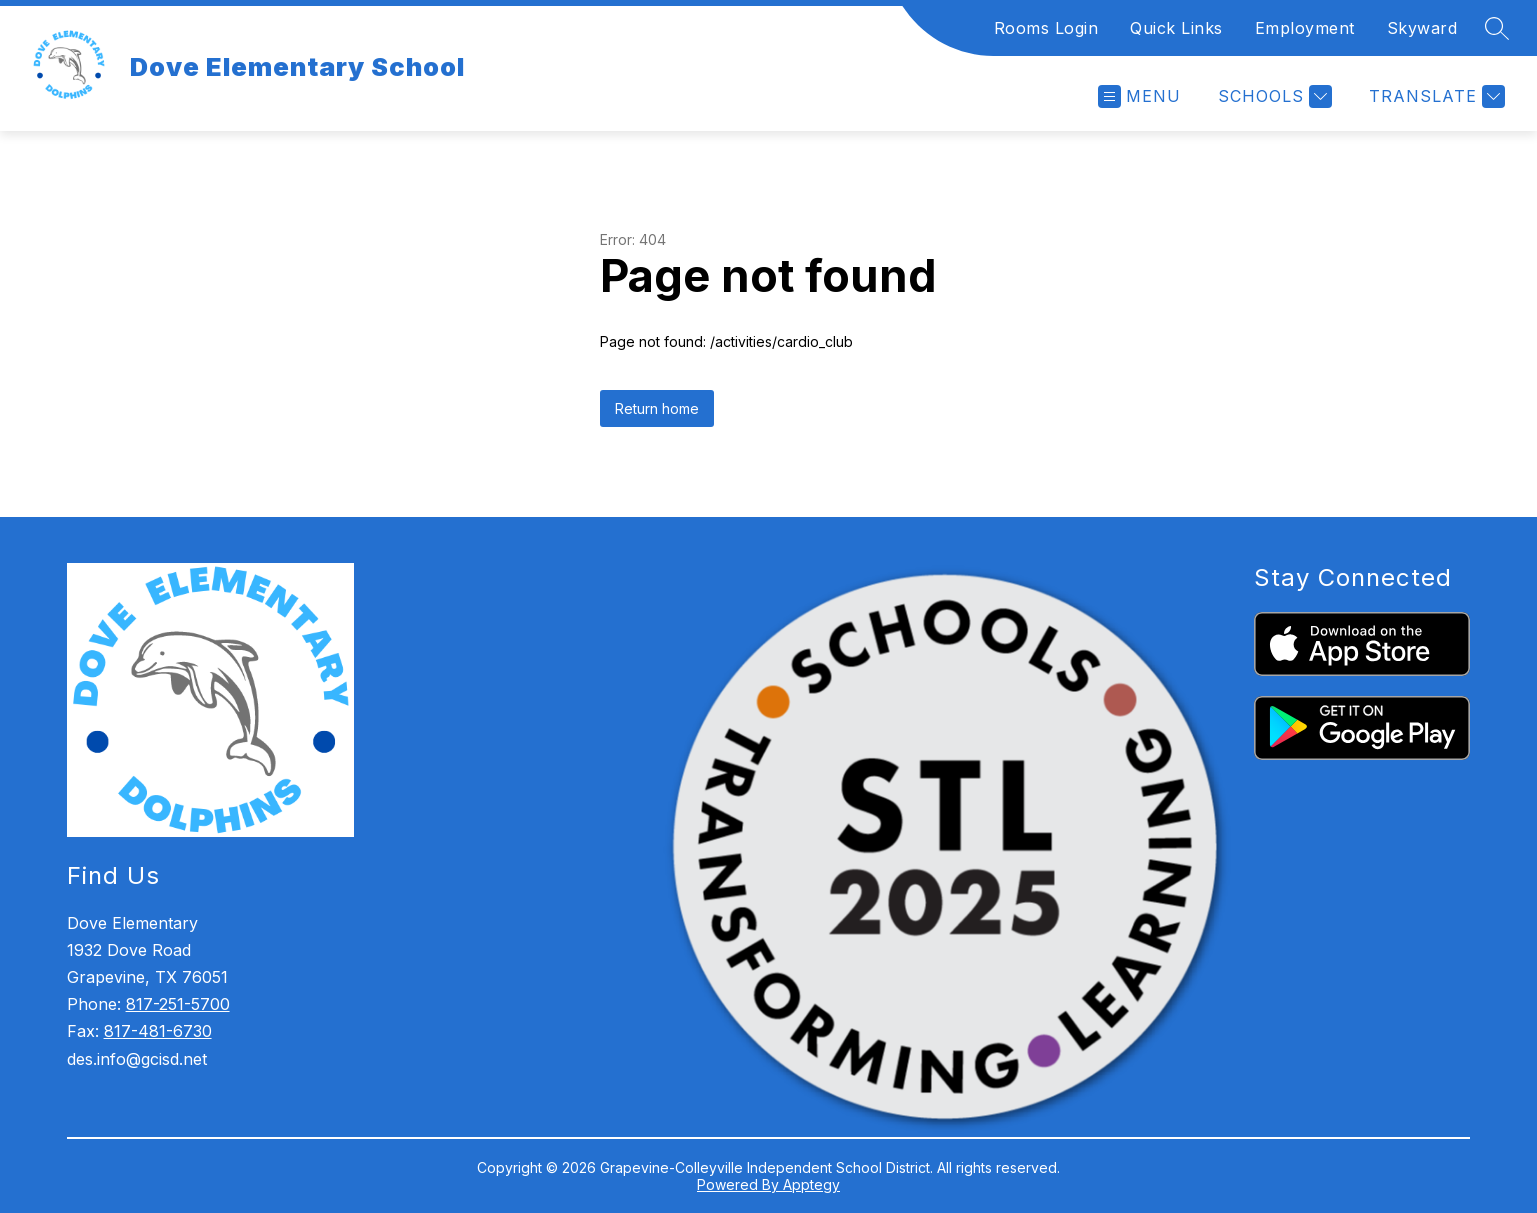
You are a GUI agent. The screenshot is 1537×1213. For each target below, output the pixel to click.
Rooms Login (1046, 28)
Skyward (1422, 28)
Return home (657, 408)
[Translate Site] (1434, 96)
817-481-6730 (158, 1031)
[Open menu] (1139, 96)
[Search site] (1497, 28)
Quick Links (1176, 28)
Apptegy (811, 1184)
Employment (1305, 28)
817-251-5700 (178, 1004)
